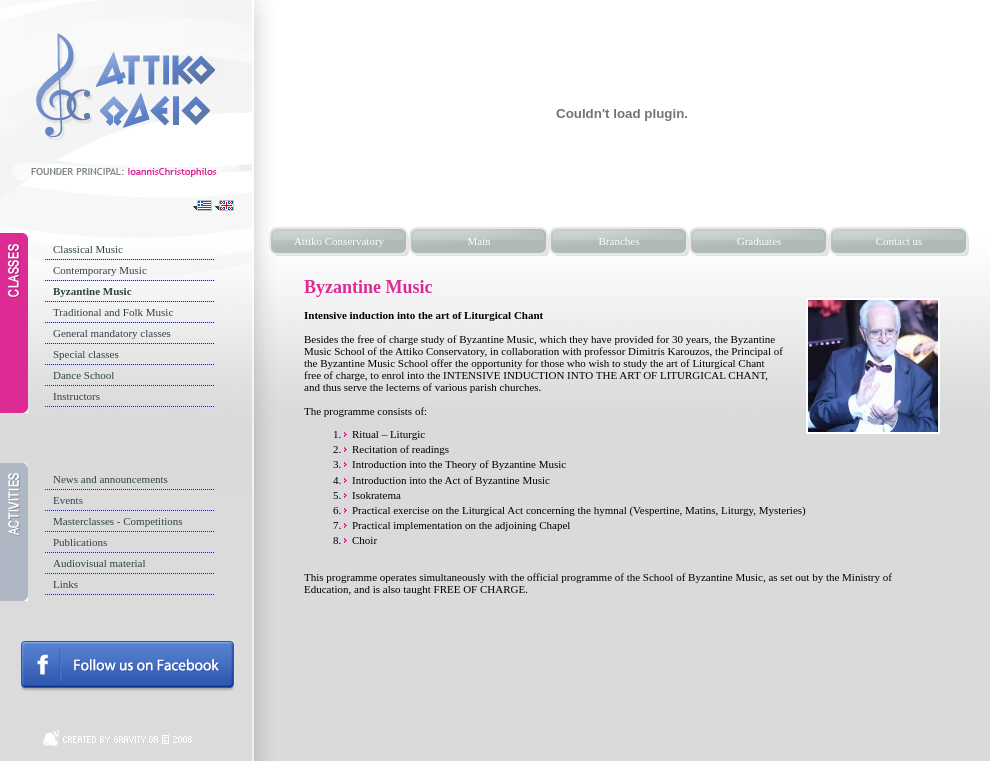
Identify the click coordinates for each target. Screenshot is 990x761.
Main (478, 241)
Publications (80, 542)
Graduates (759, 241)
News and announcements (110, 479)
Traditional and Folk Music (113, 312)
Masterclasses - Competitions (118, 521)
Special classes (86, 354)
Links (65, 584)
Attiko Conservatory (339, 241)
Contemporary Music (100, 270)
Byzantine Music (92, 291)
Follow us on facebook (127, 666)
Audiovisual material (99, 563)
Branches (619, 241)
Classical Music (88, 249)
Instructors (76, 396)
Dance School (83, 375)
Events (68, 500)
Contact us (899, 241)
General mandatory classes (112, 333)
